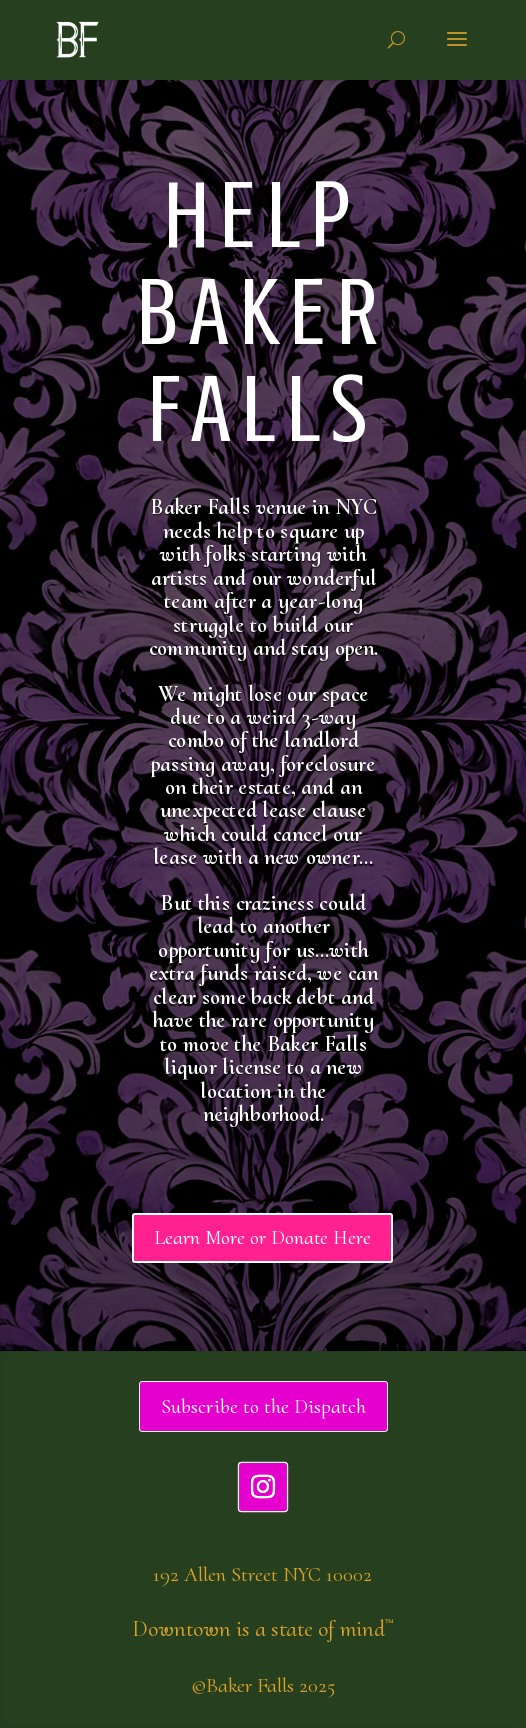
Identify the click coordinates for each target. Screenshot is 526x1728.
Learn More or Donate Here (262, 1238)
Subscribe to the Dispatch (263, 1406)
